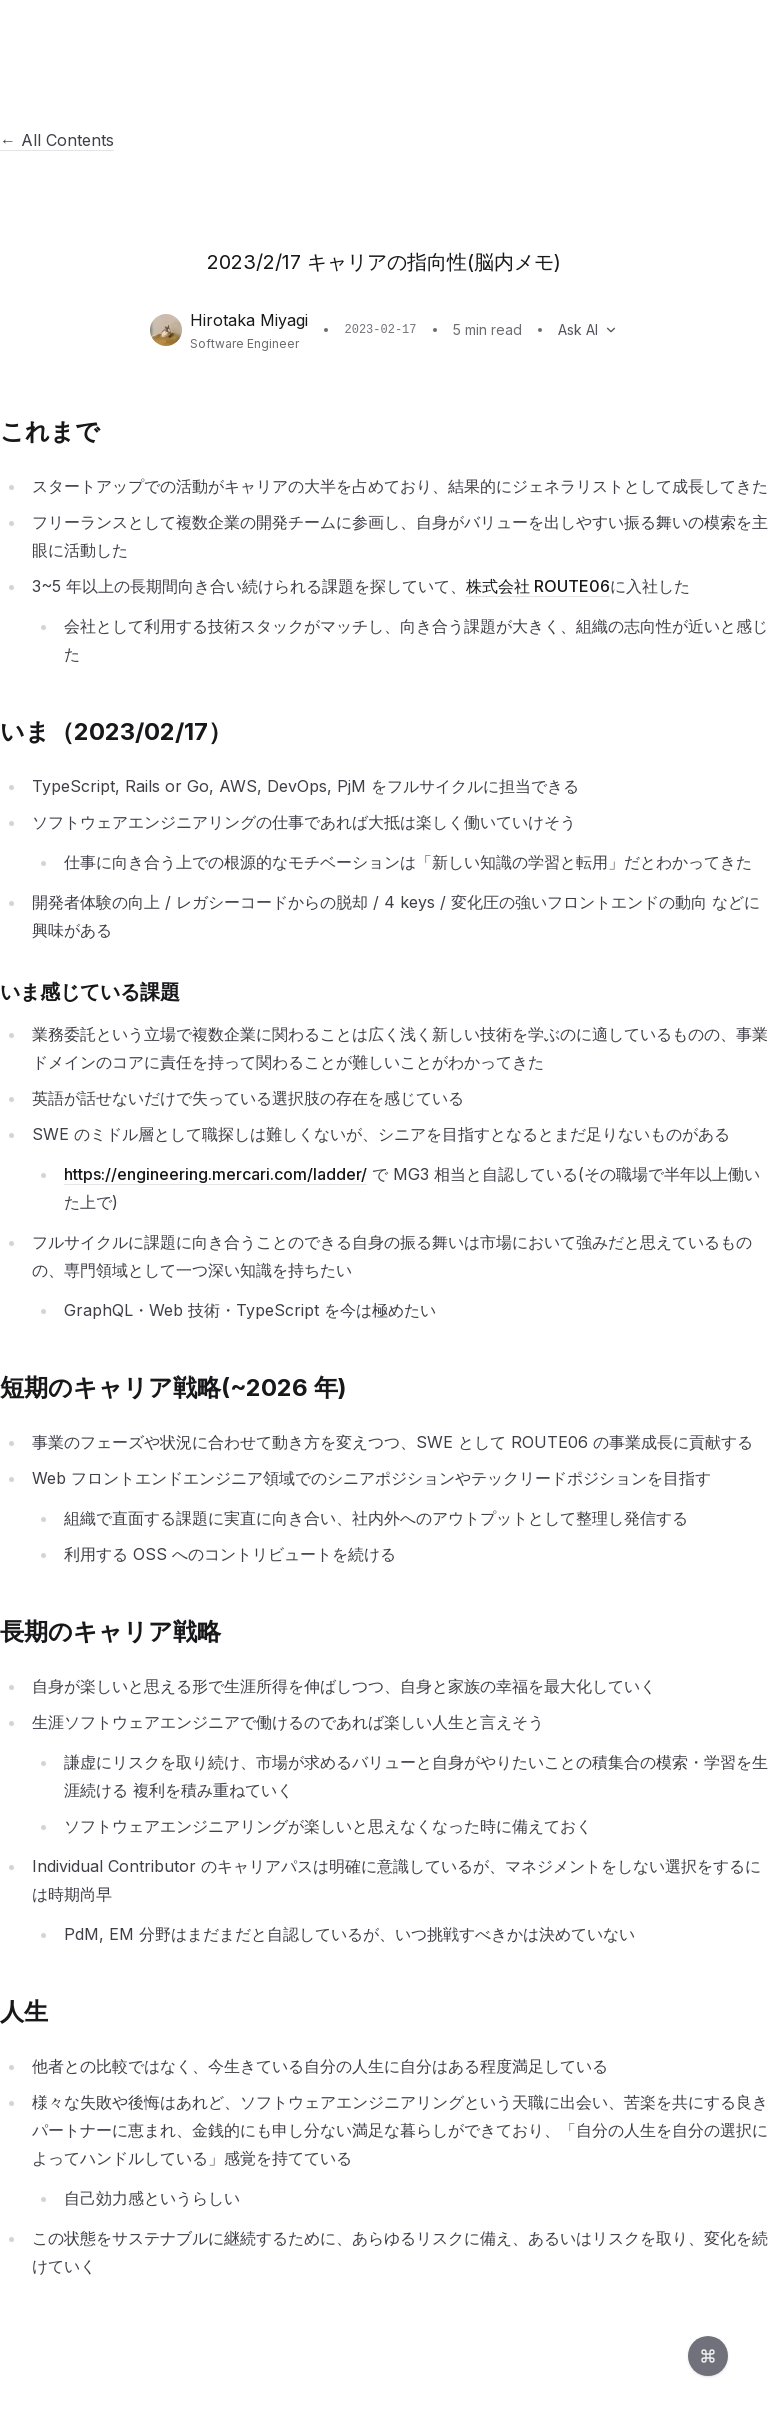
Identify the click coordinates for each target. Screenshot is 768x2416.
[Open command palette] (708, 2356)
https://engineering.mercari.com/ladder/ (215, 1174)
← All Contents (57, 140)
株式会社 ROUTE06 (538, 586)
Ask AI (588, 329)
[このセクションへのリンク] (110, 431)
